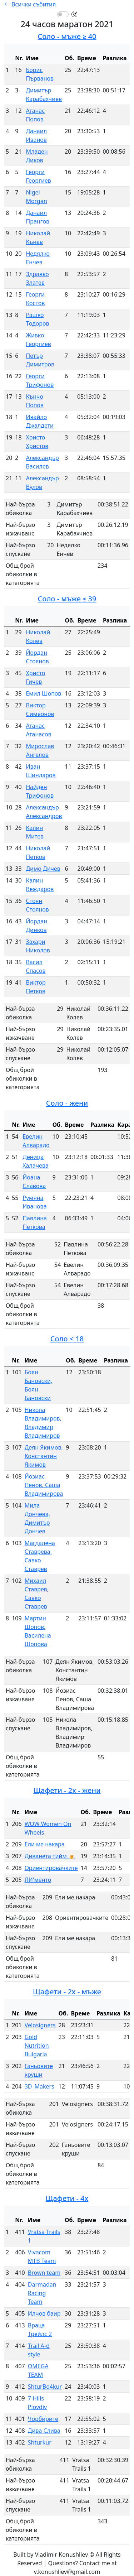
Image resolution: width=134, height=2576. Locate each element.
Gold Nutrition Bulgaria (37, 2045)
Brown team (44, 2273)
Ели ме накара (45, 1844)
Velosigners (40, 2025)
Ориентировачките (51, 1868)
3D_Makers (39, 2086)
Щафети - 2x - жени (66, 1790)
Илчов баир (44, 2313)
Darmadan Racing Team (42, 2293)
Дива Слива (44, 2431)
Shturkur (39, 2442)
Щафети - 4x (67, 2198)
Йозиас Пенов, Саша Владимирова (44, 1485)
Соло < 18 (67, 1339)
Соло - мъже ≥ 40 (67, 36)
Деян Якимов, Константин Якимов (44, 1456)
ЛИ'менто (38, 1880)
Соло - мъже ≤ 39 (67, 599)
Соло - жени (67, 1103)
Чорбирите (43, 2419)
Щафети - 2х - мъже (67, 1991)
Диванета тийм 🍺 (50, 1856)
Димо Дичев (43, 869)
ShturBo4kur (45, 2386)
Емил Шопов (43, 693)
